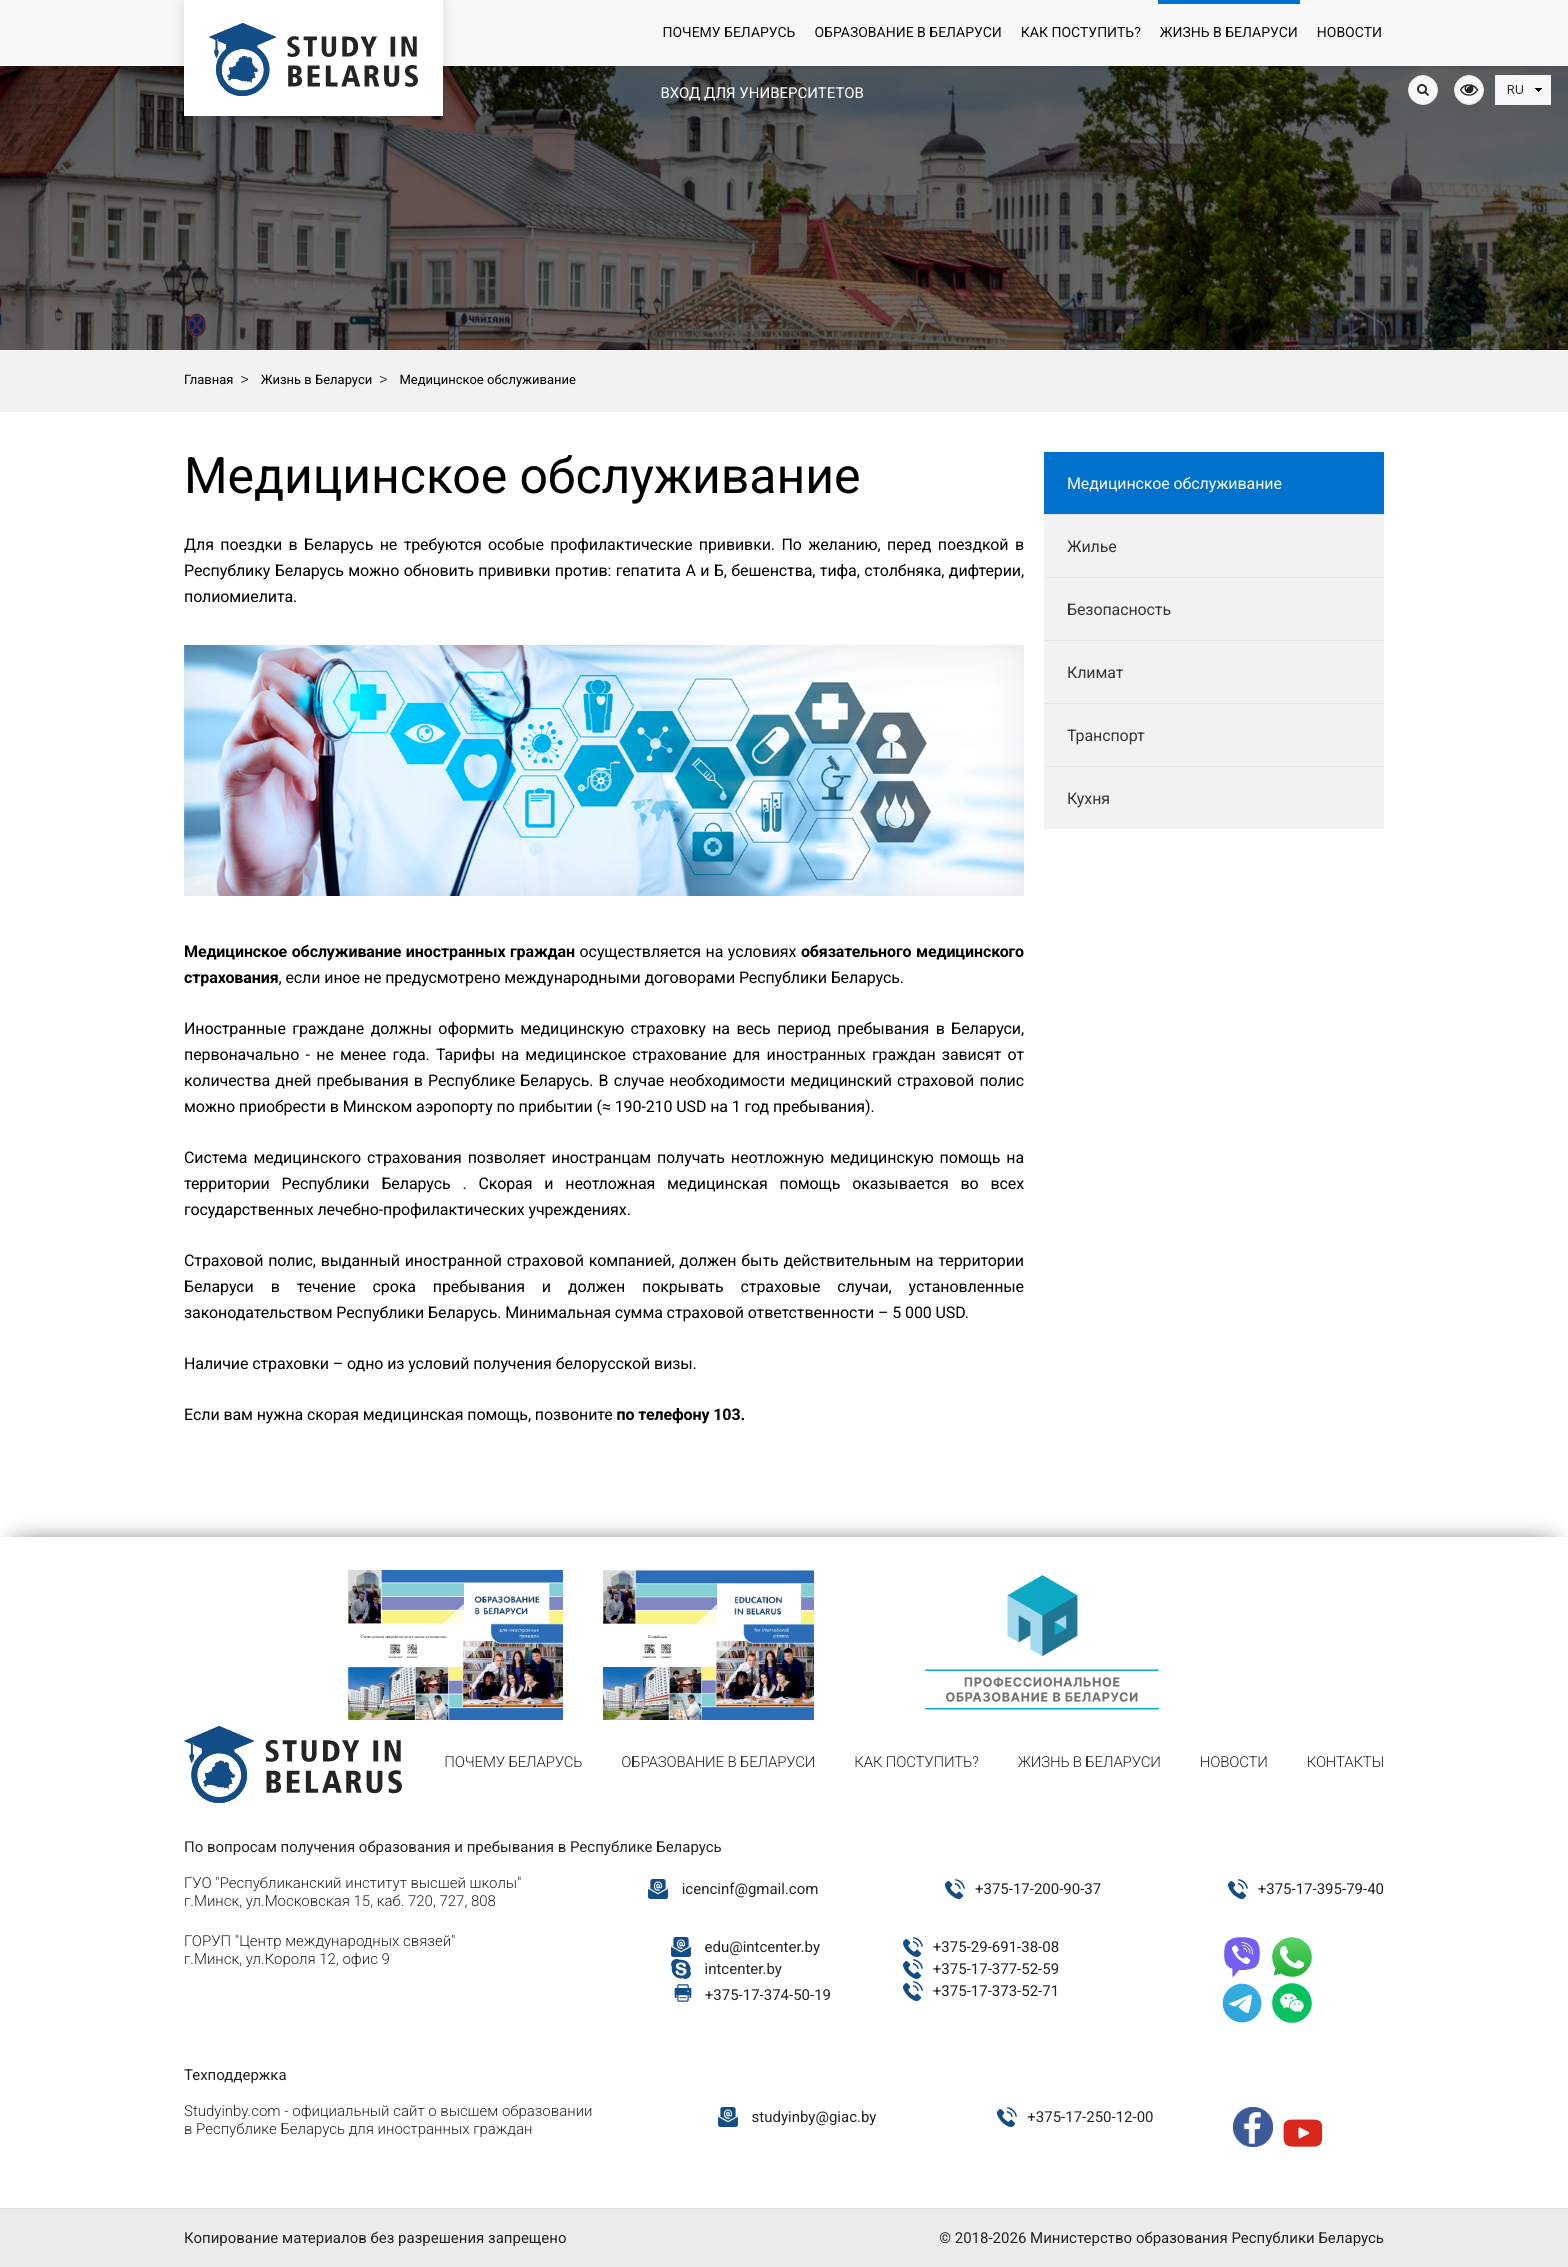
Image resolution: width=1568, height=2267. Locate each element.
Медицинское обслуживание (1174, 483)
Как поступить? (1081, 33)
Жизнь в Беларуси (1229, 33)
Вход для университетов (761, 93)
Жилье (1092, 546)
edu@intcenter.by (763, 1947)
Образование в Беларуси (907, 33)
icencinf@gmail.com (750, 1889)
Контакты (1345, 1762)
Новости (1349, 33)
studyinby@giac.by (814, 2117)
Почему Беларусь (728, 33)
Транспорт (1106, 735)
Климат (1095, 672)
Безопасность (1119, 609)
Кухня (1088, 798)
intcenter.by (743, 1969)
